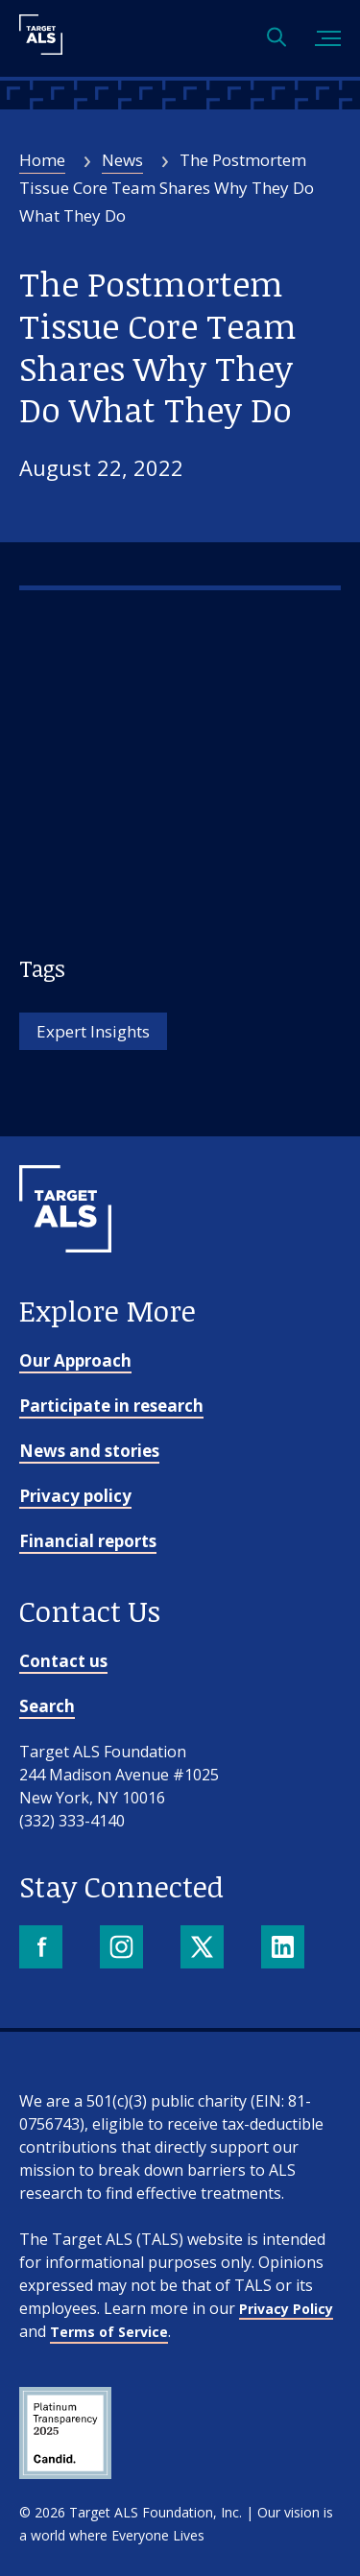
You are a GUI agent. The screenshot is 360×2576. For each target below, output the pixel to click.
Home (42, 160)
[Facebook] (42, 1948)
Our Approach (75, 1360)
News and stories (89, 1451)
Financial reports (87, 1541)
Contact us (63, 1661)
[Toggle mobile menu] (328, 38)
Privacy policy (75, 1496)
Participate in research (111, 1406)
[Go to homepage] (65, 1284)
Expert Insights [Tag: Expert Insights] (93, 1031)
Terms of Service (109, 2332)
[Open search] (276, 38)
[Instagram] (123, 1948)
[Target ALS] (40, 48)
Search (47, 1706)
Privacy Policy (286, 2309)
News (122, 160)
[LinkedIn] (284, 1948)
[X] (204, 1948)
